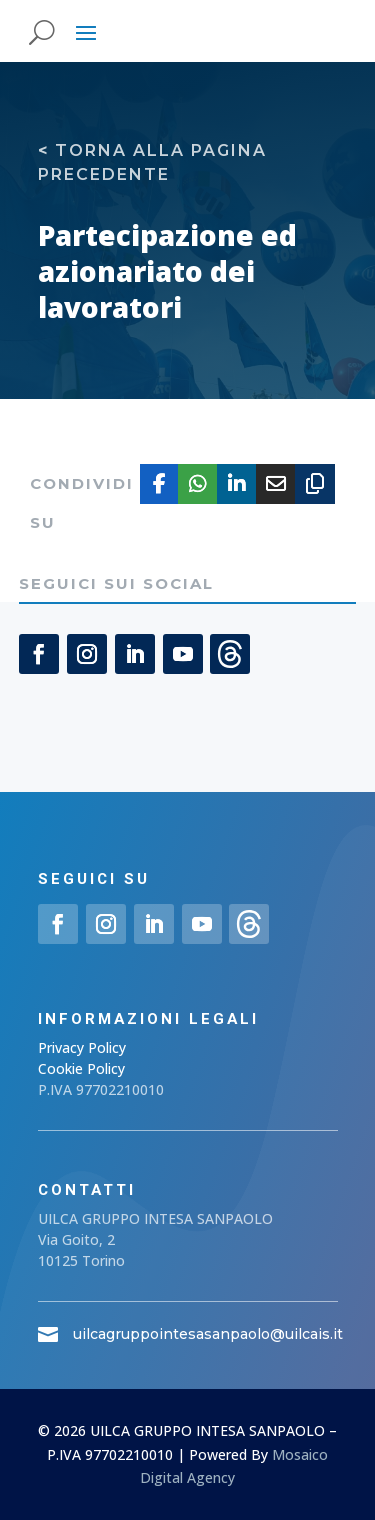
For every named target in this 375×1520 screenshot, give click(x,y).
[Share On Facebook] (160, 484)
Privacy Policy (82, 1047)
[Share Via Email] (276, 484)
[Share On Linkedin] (237, 484)
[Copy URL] (315, 484)
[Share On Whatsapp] (198, 484)
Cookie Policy (81, 1068)
